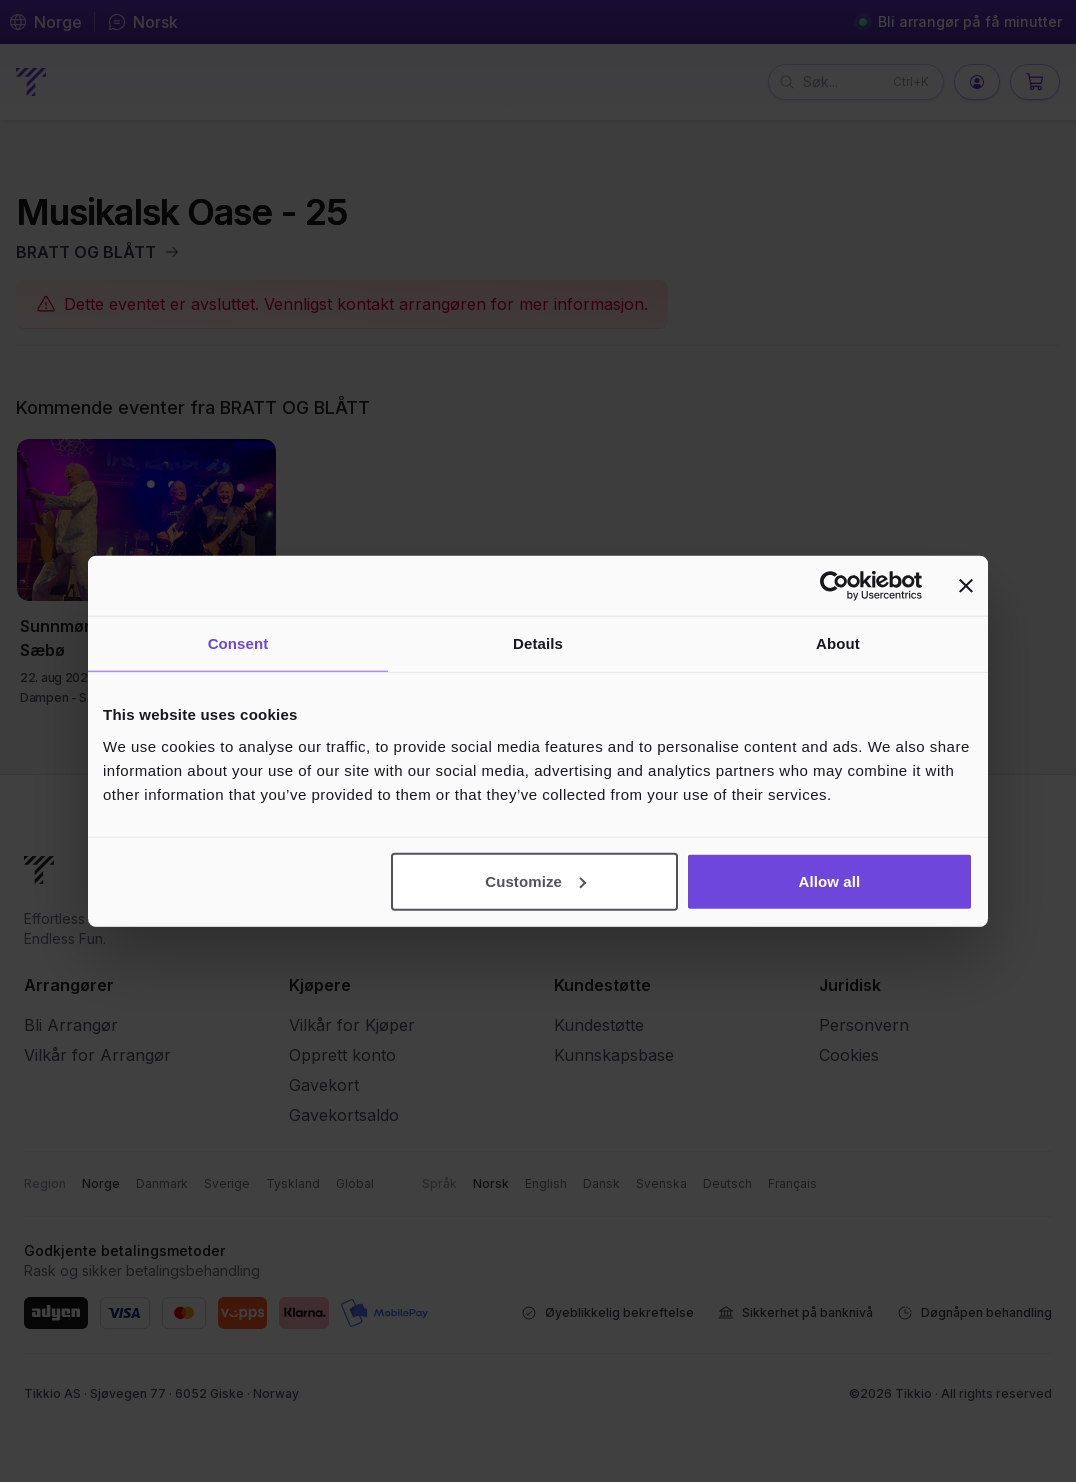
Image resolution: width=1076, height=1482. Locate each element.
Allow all (830, 880)
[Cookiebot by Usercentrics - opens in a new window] (834, 586)
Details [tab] (538, 643)
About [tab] (838, 643)
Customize (535, 880)
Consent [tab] (238, 643)
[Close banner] (966, 586)
